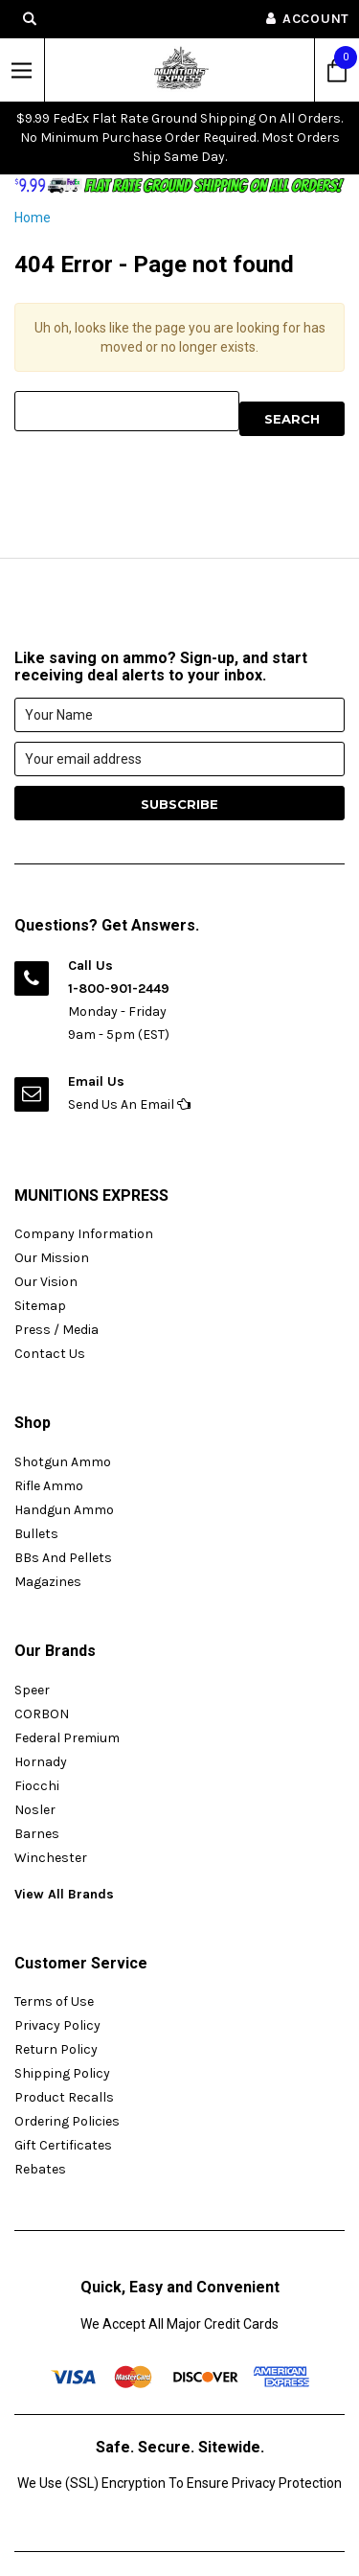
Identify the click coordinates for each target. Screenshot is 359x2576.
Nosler (35, 1810)
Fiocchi (36, 1786)
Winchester (50, 1858)
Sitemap (40, 1306)
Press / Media (56, 1330)
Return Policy (56, 2049)
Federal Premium (67, 1738)
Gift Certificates (63, 2145)
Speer (32, 1690)
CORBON (41, 1714)
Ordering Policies (67, 2121)
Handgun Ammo (64, 1510)
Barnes (36, 1834)
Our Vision (46, 1282)
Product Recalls (64, 2097)
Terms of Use (54, 2001)
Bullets (36, 1534)
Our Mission (51, 1258)
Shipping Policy (62, 2073)
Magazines (47, 1582)
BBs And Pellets (63, 1558)
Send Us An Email (129, 1104)
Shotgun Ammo (62, 1462)
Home (32, 217)
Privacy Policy (57, 2025)
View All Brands (64, 1894)
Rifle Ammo (48, 1486)
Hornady (40, 1762)
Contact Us (49, 1354)
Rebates (40, 2169)
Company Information (83, 1234)
